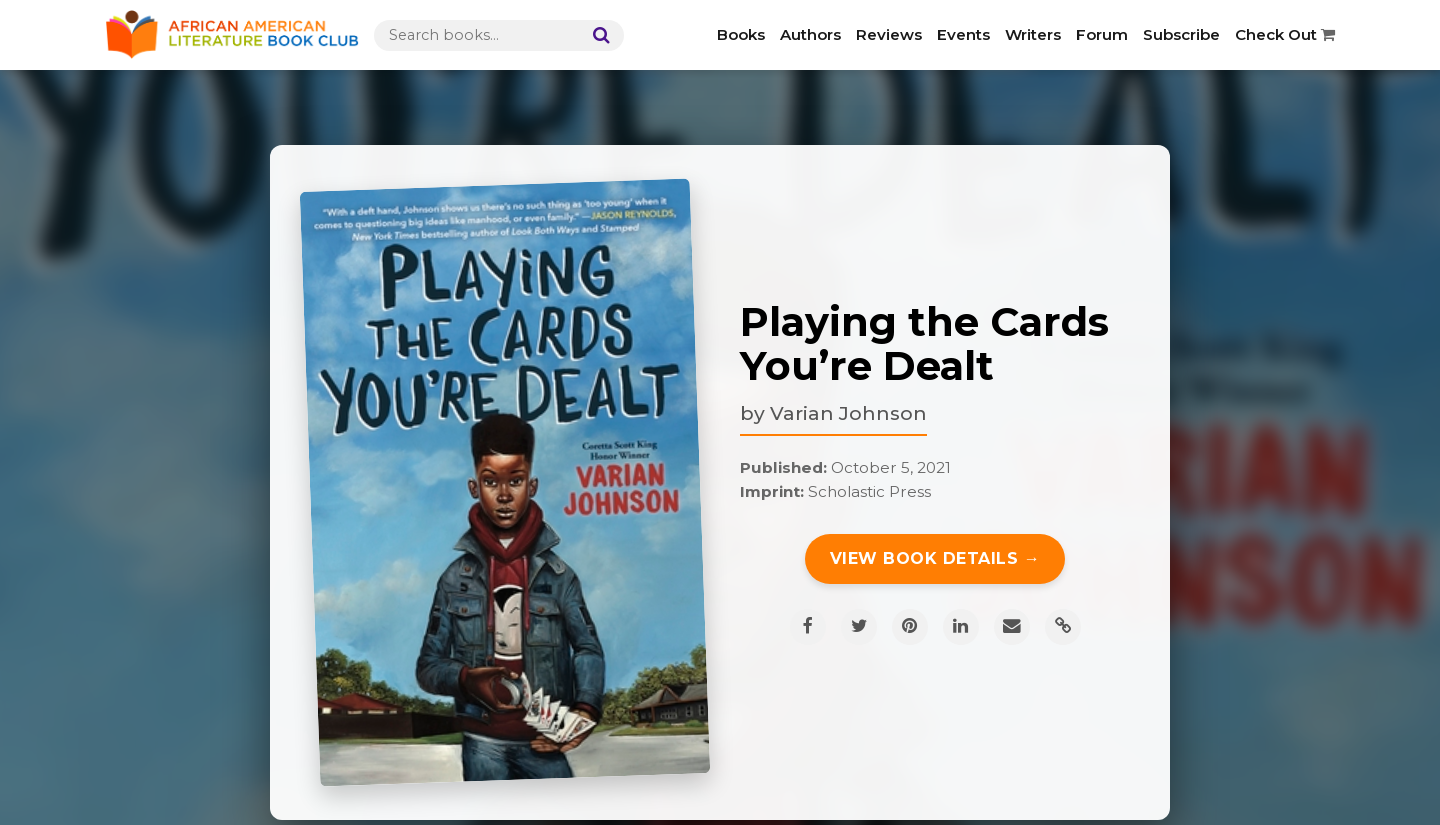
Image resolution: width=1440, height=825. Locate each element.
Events (963, 34)
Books (741, 34)
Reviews (889, 34)
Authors (810, 34)
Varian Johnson (848, 413)
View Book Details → (935, 558)
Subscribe (1181, 34)
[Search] (597, 35)
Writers (1033, 34)
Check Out (1285, 34)
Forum (1102, 34)
